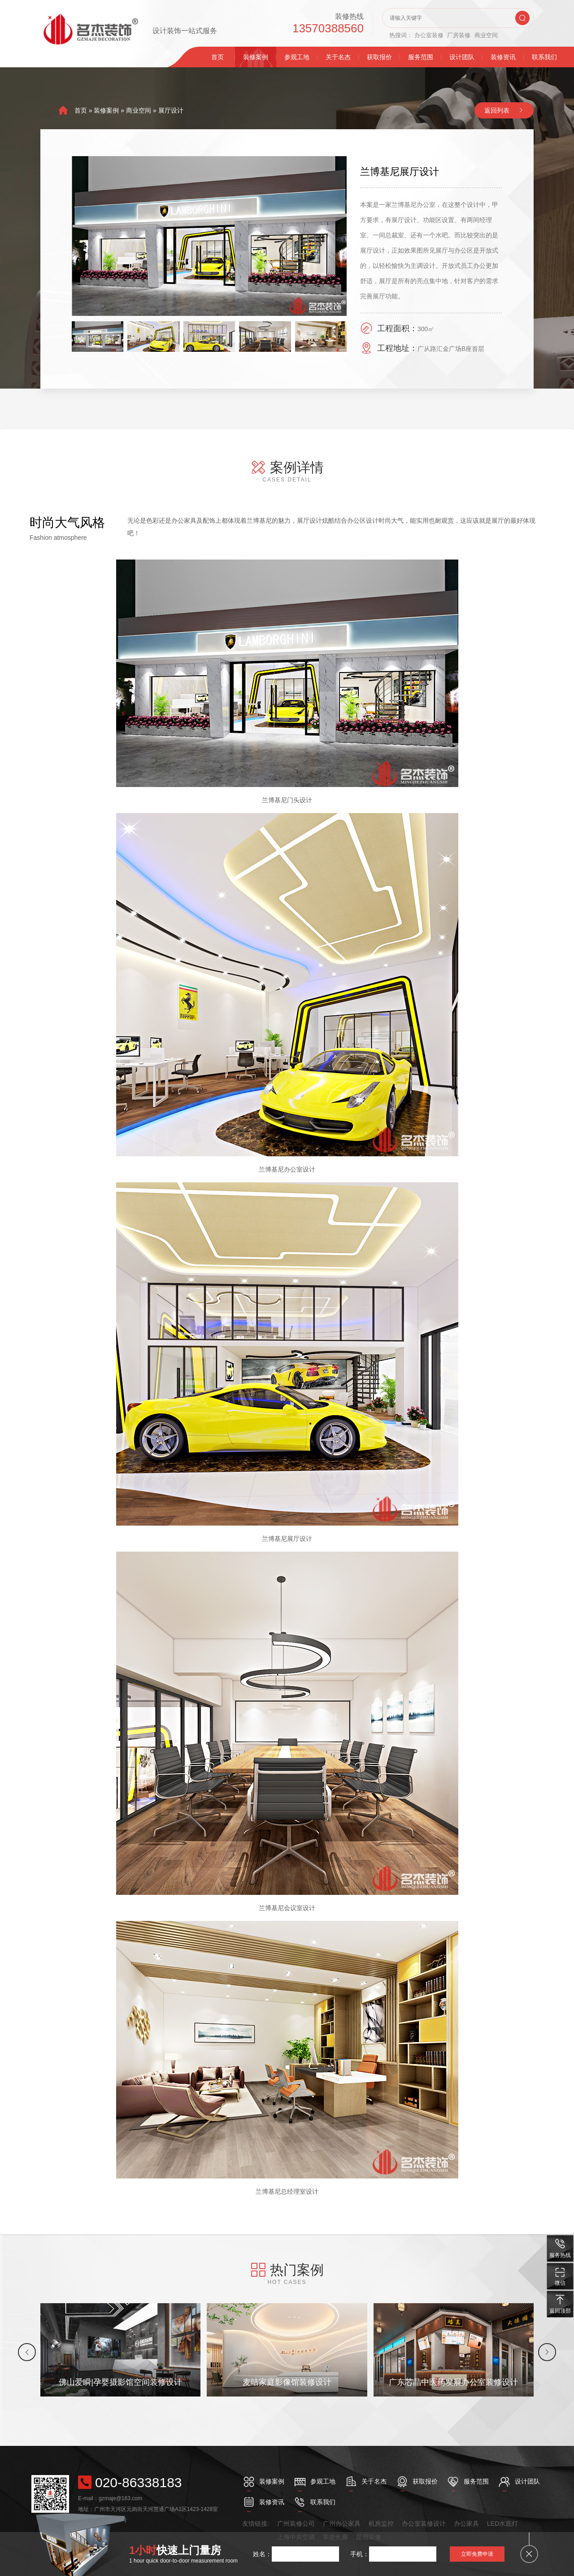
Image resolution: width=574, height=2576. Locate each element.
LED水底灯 (502, 2523)
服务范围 (420, 57)
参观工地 (296, 57)
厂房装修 (458, 35)
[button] (27, 2352)
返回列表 (496, 110)
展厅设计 (170, 110)
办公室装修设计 (424, 2523)
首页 (217, 57)
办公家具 (466, 2523)
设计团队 (461, 57)
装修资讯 (503, 57)
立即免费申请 (477, 2554)
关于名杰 (338, 57)
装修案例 (255, 57)
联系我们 (544, 57)
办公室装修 (429, 35)
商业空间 (486, 35)
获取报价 (379, 57)
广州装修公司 (296, 2523)
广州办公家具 (342, 2523)
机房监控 (381, 2523)
